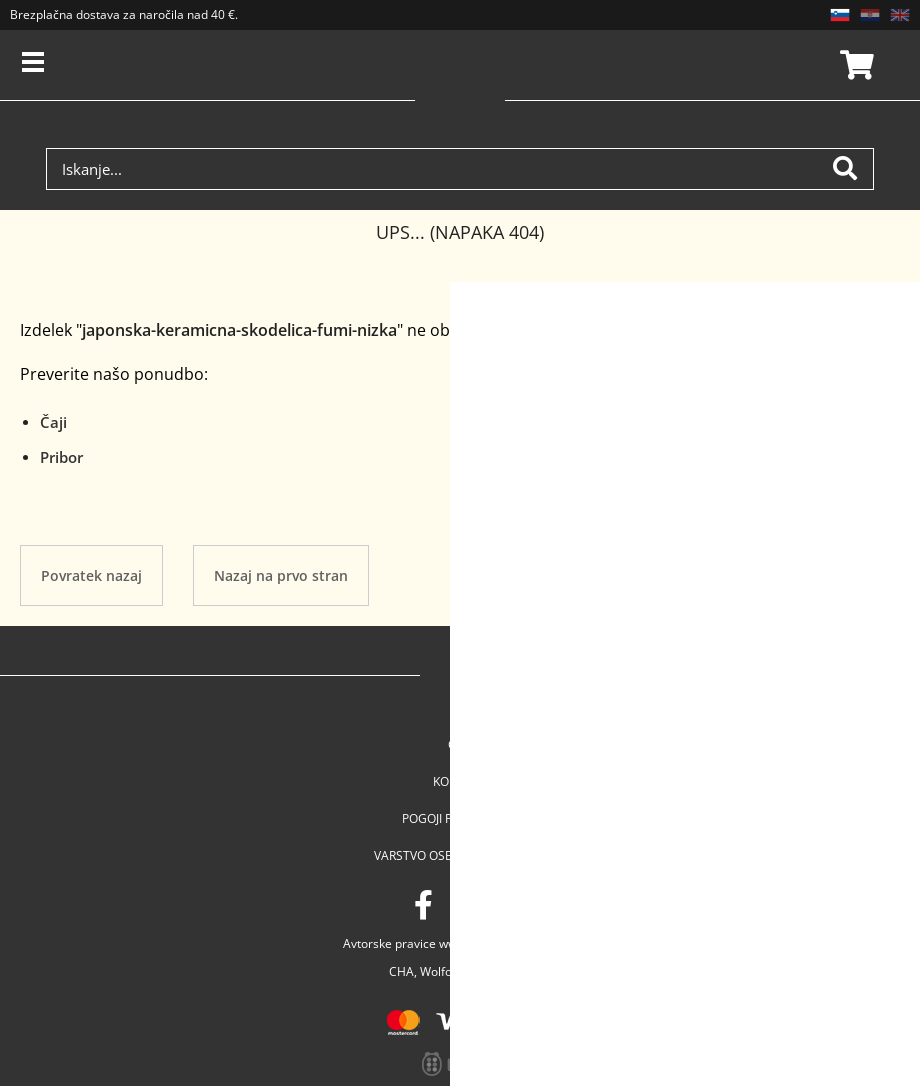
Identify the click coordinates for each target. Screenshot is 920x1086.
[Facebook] (423, 904)
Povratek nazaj (91, 575)
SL (840, 15)
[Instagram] (466, 904)
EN (900, 15)
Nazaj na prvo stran (281, 575)
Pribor (61, 457)
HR (870, 15)
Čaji (53, 422)
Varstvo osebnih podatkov (460, 855)
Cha (460, 744)
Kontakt (460, 781)
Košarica (854, 65)
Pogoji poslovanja (460, 818)
